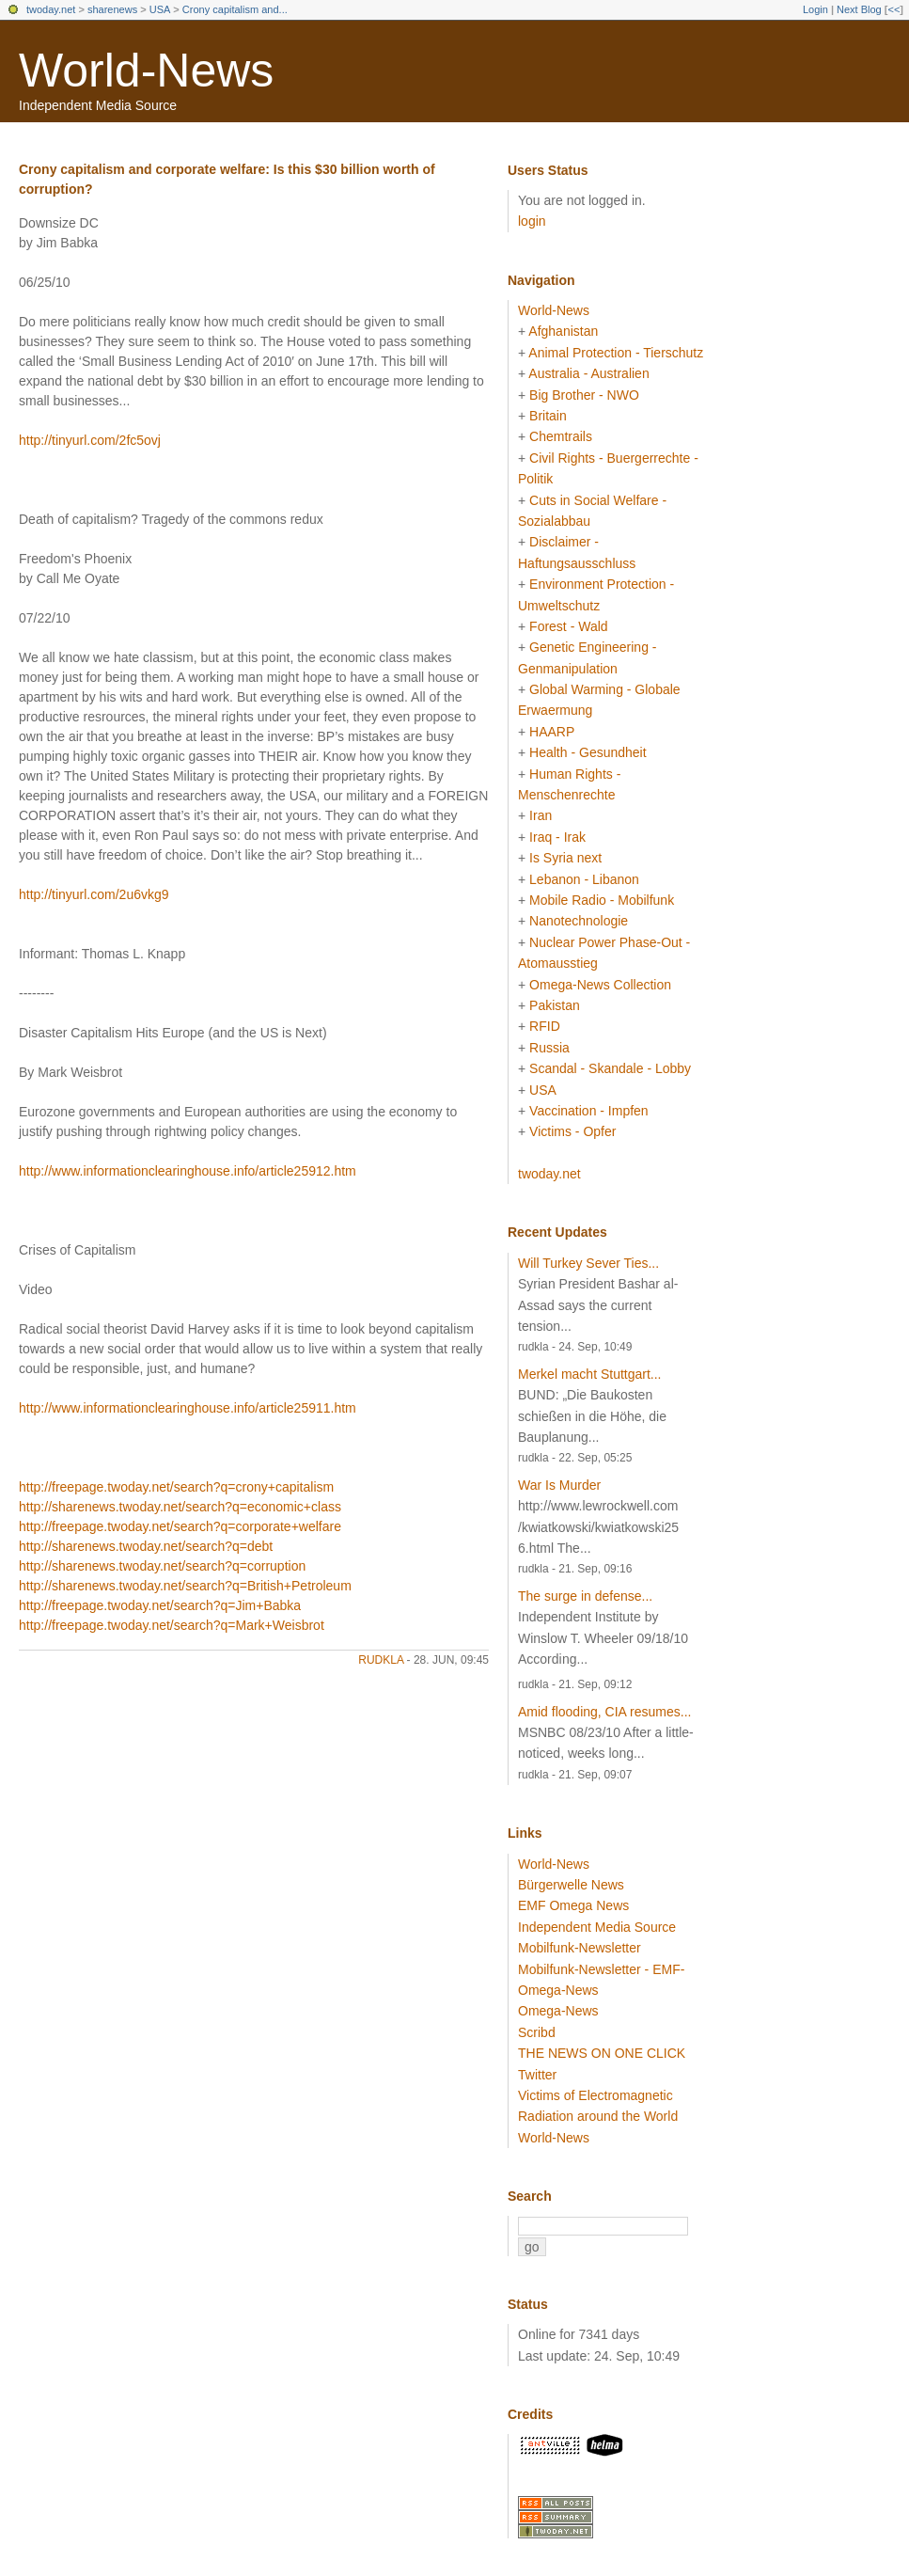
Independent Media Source (597, 1927)
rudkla (380, 1660)
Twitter (537, 2074)
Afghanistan (563, 331)
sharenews (112, 9)
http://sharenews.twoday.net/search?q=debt (146, 1546)
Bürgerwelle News (571, 1884)
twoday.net (50, 9)
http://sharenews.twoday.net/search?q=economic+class (180, 1506)
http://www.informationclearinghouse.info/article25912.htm (187, 1170)
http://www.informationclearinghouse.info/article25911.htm (187, 1407)
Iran (540, 815)
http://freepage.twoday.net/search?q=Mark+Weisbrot (171, 1625)
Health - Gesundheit (588, 752)
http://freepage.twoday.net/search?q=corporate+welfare (180, 1526)
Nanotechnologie (578, 920)
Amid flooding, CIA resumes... (604, 1711)
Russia (549, 1047)
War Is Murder (559, 1485)
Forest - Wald (568, 626)
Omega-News (558, 2010)
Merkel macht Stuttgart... (590, 1374)
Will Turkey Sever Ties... (588, 1263)
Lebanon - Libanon (584, 879)
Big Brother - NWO (584, 395)
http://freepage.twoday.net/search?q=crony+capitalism (176, 1486)
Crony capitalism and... (235, 9)
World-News (146, 70)
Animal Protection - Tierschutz (615, 352)
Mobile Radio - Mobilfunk (601, 900)
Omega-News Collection (600, 984)
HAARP (551, 731)
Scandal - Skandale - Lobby (610, 1068)
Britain (548, 415)
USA (160, 9)
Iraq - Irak (557, 837)
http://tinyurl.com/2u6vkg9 (94, 894)
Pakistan (554, 1005)
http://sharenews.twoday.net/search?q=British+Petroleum (185, 1585)
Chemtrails (560, 436)
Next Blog (859, 9)
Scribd (537, 2032)
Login (815, 9)
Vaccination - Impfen (589, 1110)
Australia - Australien (588, 373)
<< (893, 9)
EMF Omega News (573, 1905)
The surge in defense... (585, 1596)
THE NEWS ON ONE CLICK (601, 2053)
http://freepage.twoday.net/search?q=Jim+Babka (160, 1605)
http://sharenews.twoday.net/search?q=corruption (162, 1565)
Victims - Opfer (572, 1131)
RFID (544, 1026)
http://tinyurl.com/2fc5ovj (90, 440)
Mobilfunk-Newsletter (579, 1947)
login (532, 221)
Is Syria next (565, 857)
